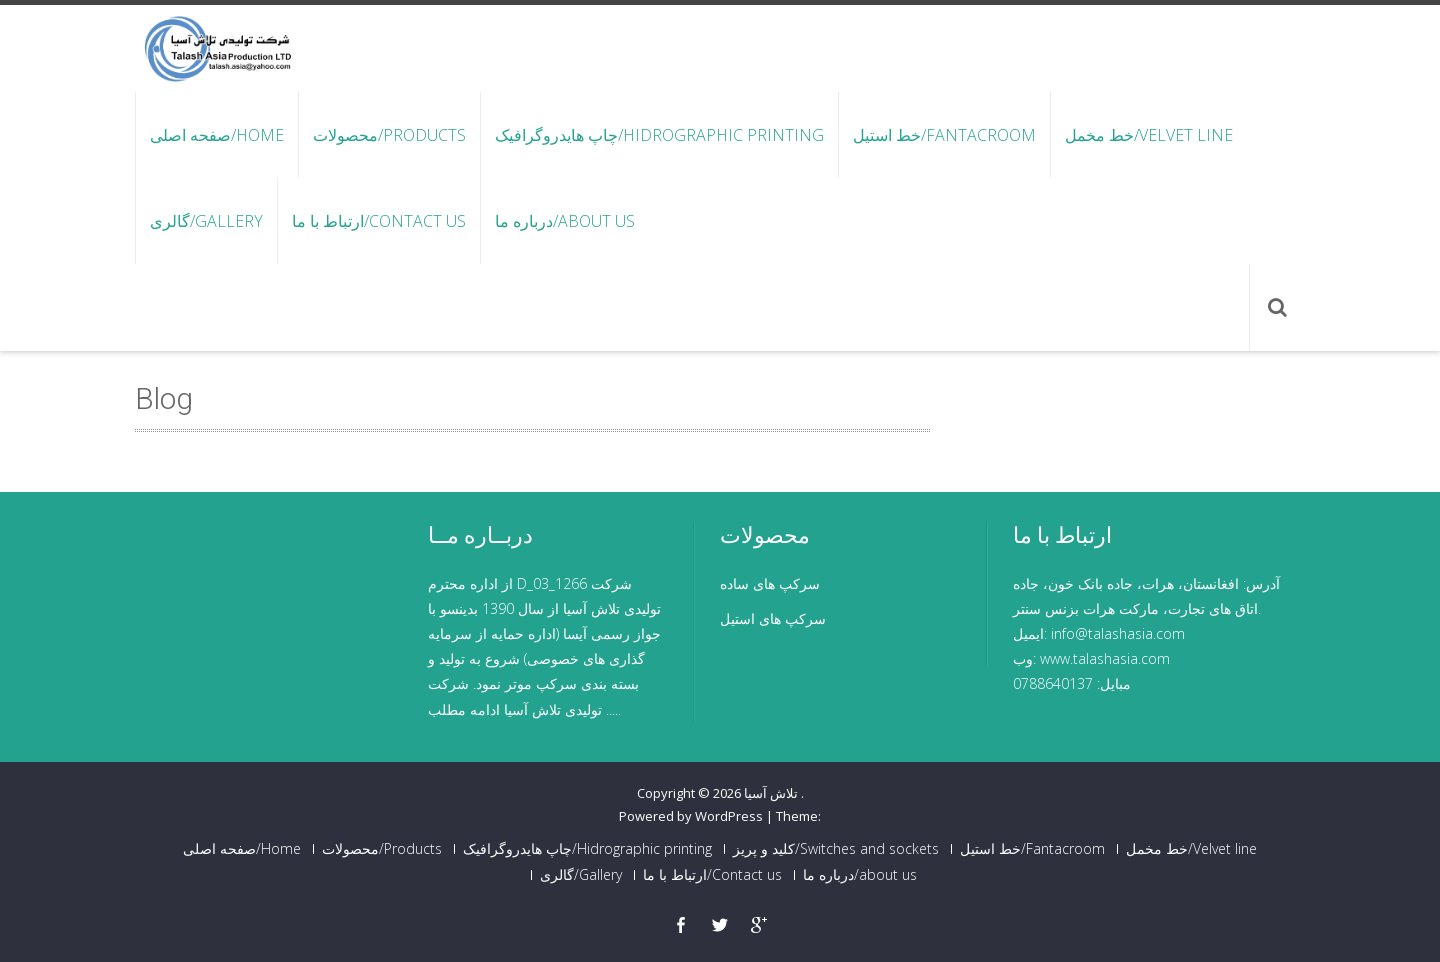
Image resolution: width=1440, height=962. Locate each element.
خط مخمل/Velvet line (1149, 135)
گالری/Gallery (206, 221)
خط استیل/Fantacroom (944, 135)
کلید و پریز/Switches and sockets (836, 849)
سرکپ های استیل (773, 618)
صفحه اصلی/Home (217, 135)
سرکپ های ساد (773, 583)
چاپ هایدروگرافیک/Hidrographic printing (659, 135)
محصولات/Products (389, 135)
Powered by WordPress (691, 816)
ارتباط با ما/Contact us (379, 221)
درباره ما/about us (565, 221)
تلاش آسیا (772, 793)
